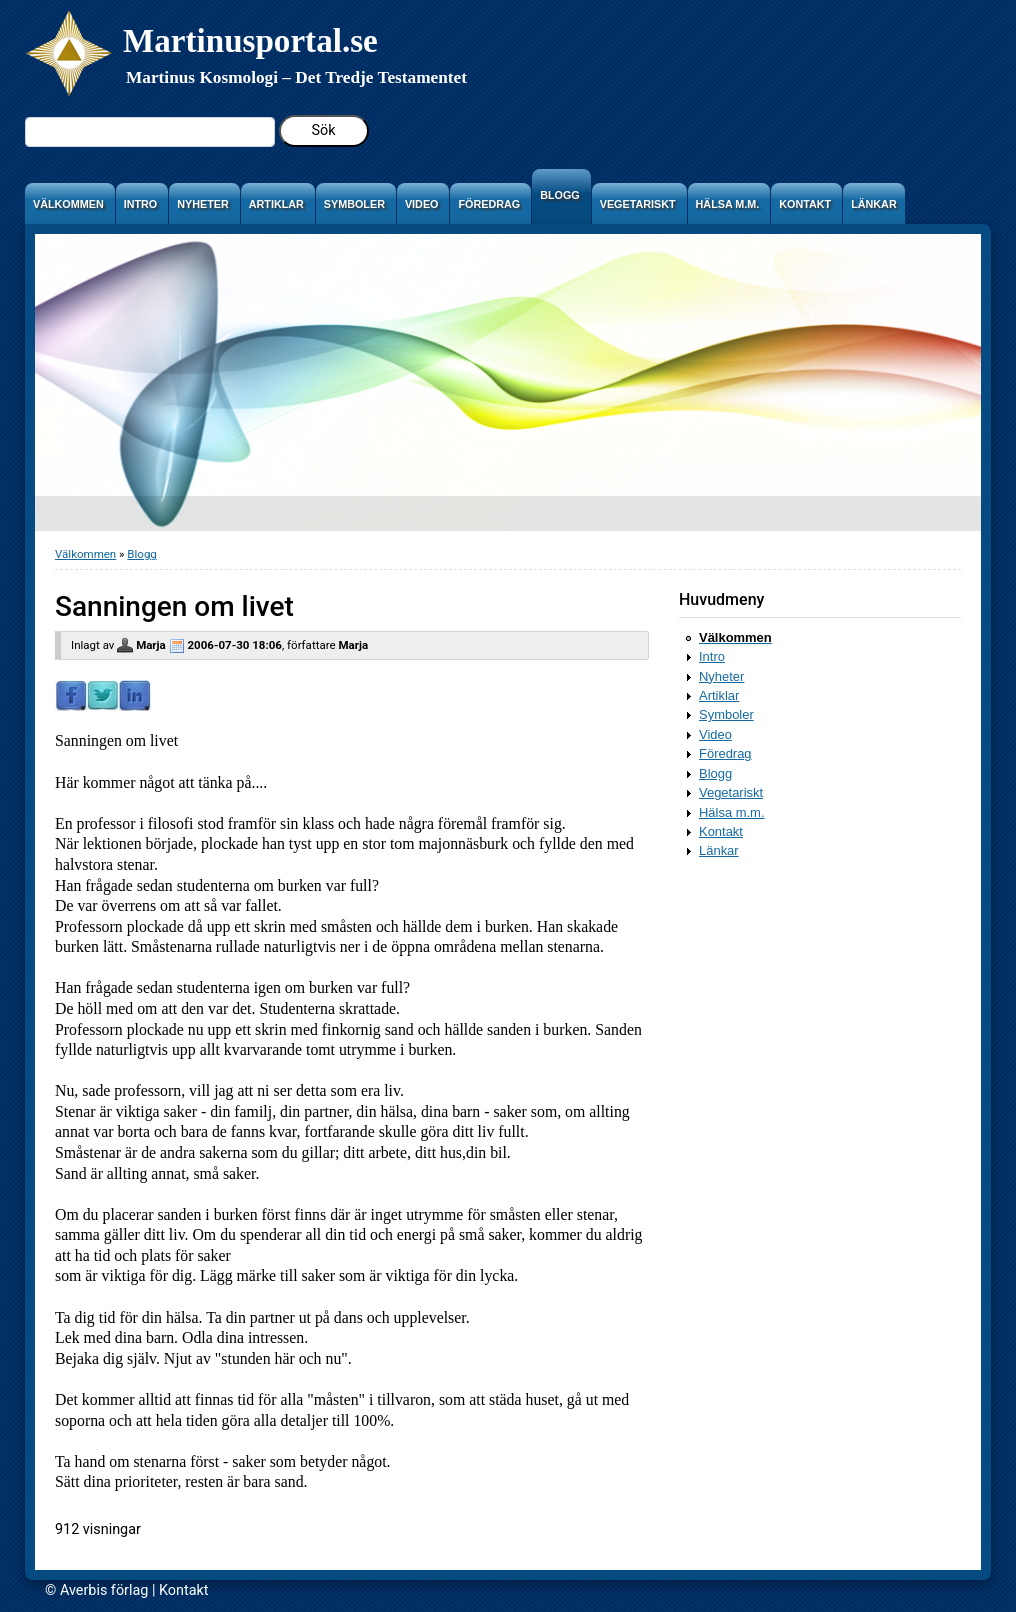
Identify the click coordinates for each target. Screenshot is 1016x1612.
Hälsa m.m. (732, 812)
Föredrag (725, 753)
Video (715, 734)
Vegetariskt (731, 792)
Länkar (719, 850)
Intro (712, 656)
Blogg (141, 554)
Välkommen (85, 554)
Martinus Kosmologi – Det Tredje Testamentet (296, 77)
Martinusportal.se (250, 40)
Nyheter (721, 676)
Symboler (726, 714)
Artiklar (719, 695)
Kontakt (721, 831)
